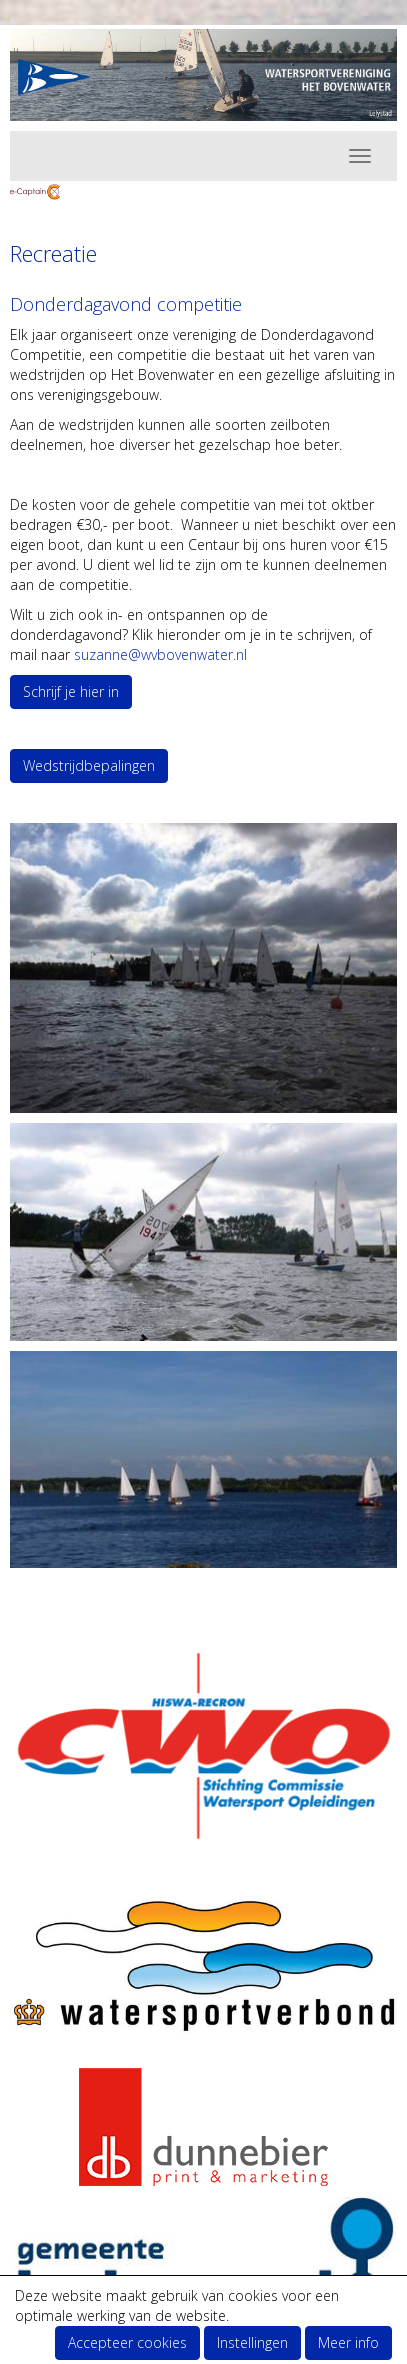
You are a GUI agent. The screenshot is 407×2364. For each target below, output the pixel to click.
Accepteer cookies (127, 2342)
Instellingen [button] (252, 2342)
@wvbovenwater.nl (160, 654)
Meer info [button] (348, 2342)
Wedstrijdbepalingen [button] (89, 765)
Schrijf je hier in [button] (71, 691)
